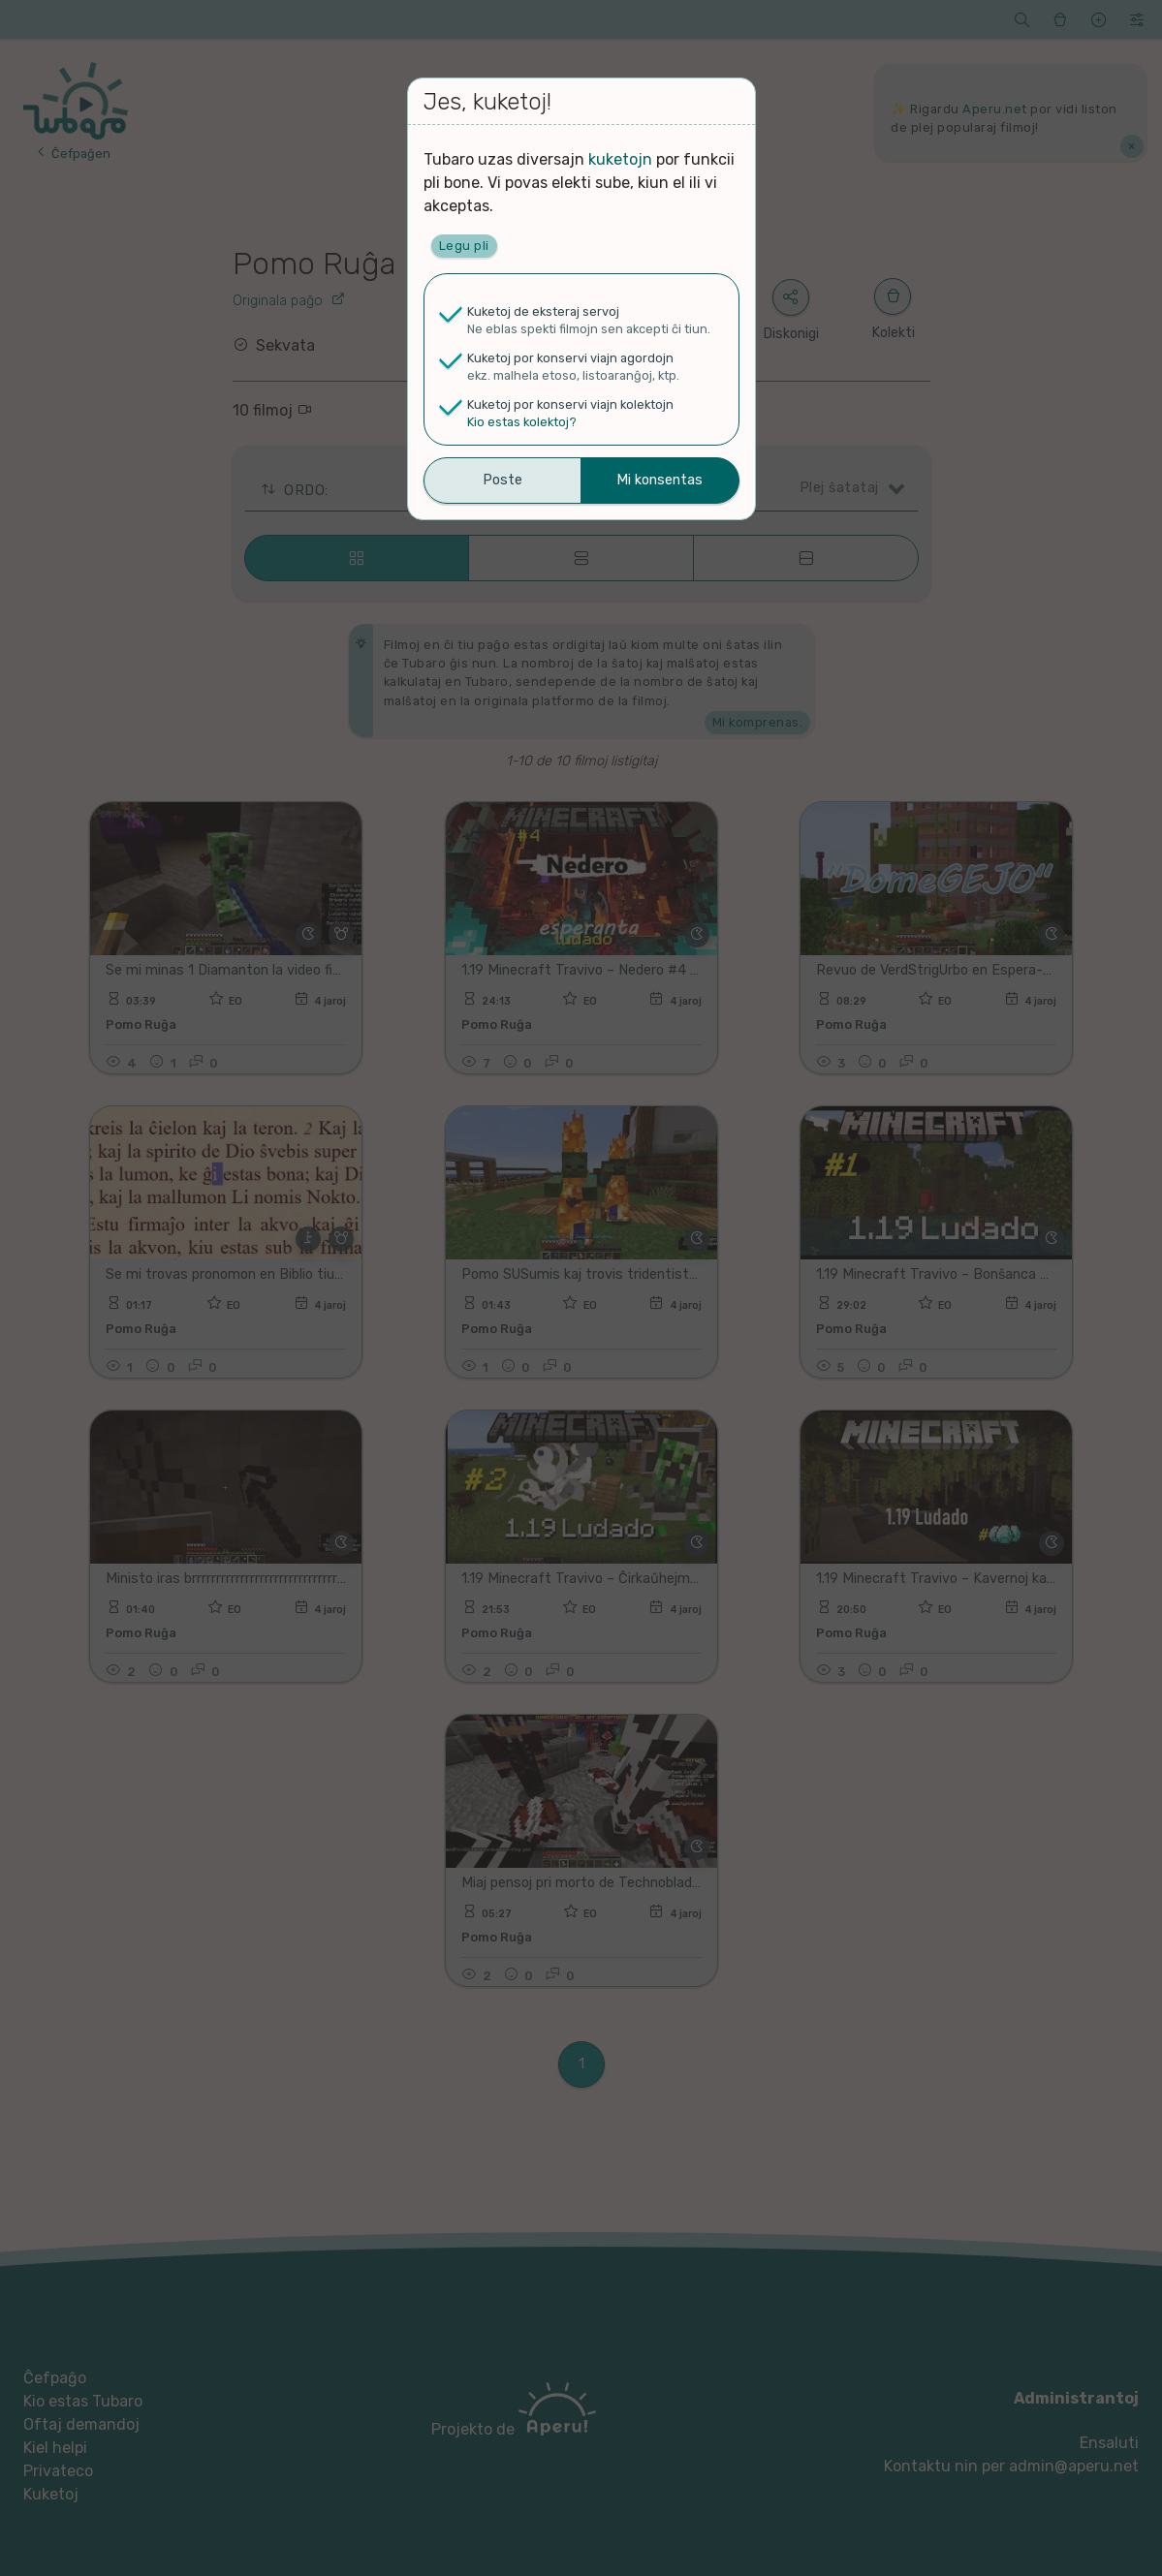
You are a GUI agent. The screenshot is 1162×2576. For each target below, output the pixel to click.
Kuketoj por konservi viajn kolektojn (570, 404)
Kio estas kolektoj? (522, 422)
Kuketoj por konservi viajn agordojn (570, 358)
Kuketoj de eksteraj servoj (543, 311)
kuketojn (620, 159)
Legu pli (464, 245)
